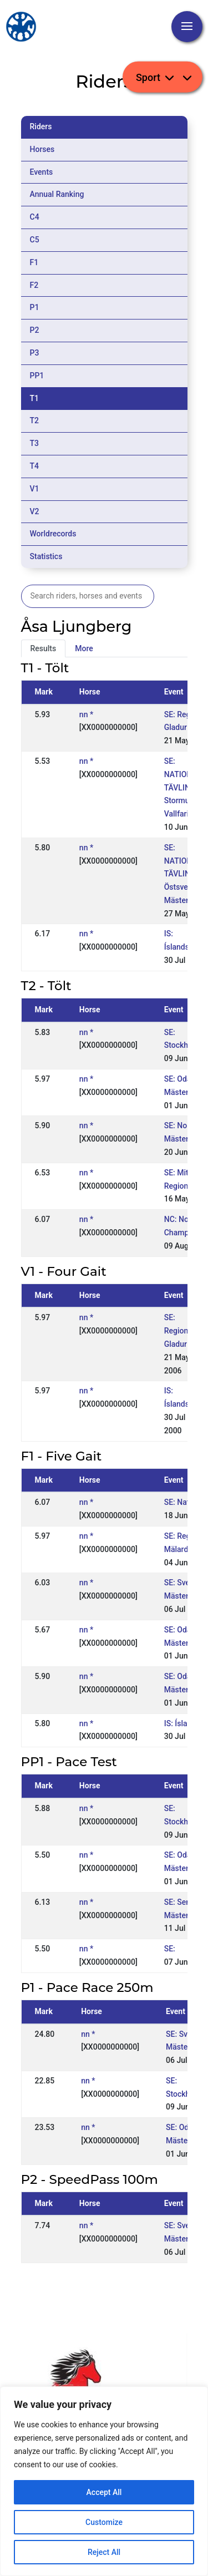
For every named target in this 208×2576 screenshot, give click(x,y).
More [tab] (84, 648)
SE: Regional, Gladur (180, 1330)
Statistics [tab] (46, 556)
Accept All (104, 2492)
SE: (169, 1948)
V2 (34, 511)
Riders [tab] (41, 126)
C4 (34, 216)
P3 (34, 352)
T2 (34, 420)
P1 (34, 307)
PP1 (37, 375)
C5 (34, 239)
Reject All (104, 2552)
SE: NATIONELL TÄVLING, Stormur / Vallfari (184, 787)
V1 (34, 488)
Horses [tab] (42, 149)
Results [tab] (44, 648)
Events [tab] (41, 172)
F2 (34, 285)
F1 (34, 262)
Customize (104, 2522)
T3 (34, 443)
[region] (104, 2481)
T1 (34, 398)
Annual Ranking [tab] (57, 194)
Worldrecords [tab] (53, 533)
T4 (34, 466)
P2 (34, 330)
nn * (86, 714)
